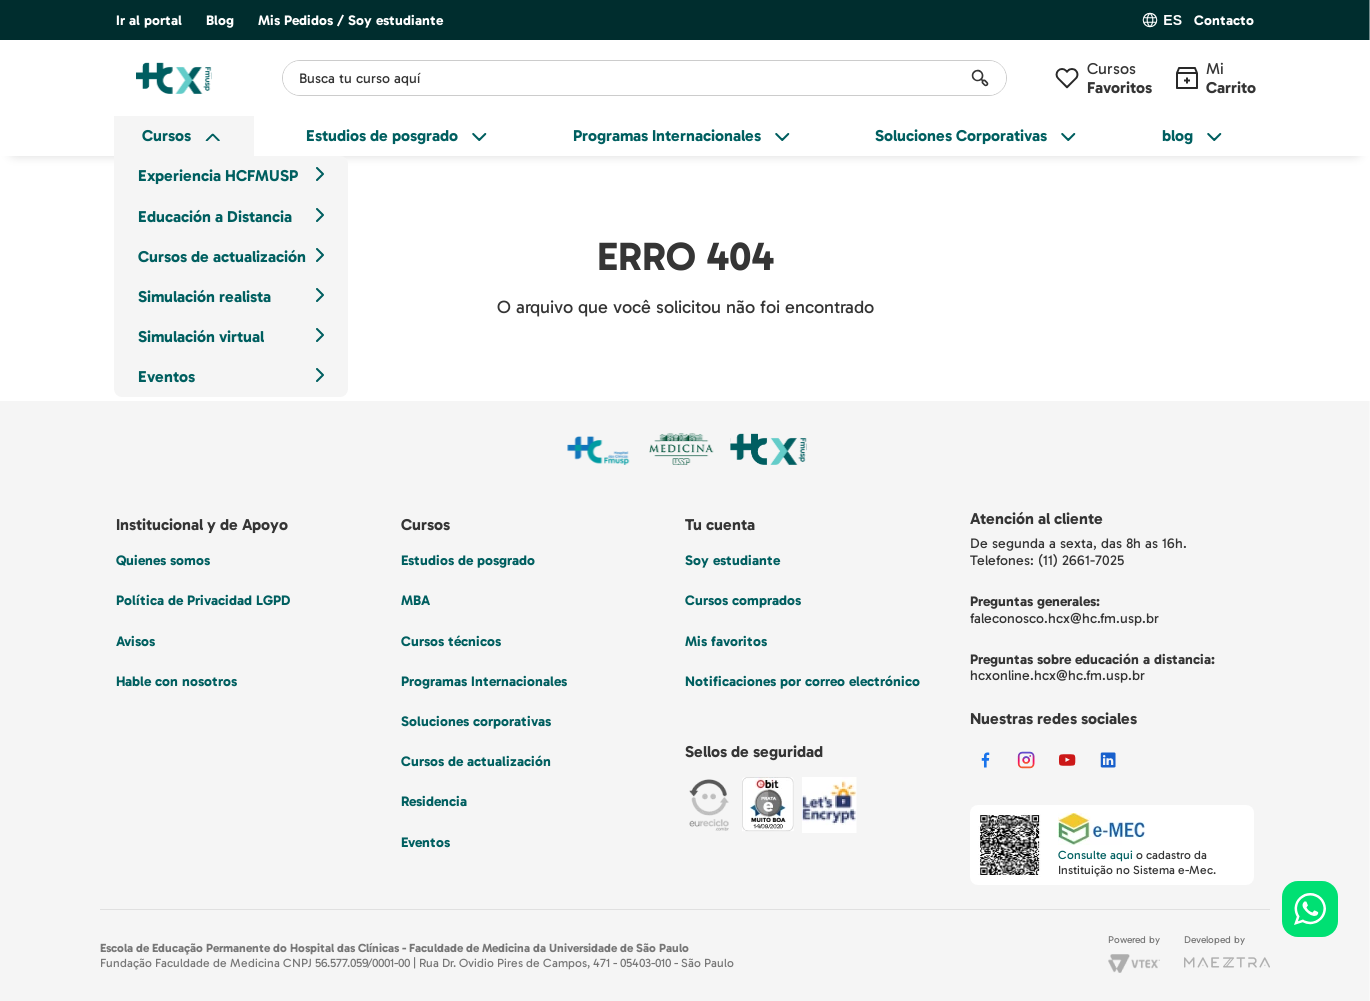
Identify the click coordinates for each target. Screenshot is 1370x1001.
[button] (1224, 21)
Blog (220, 20)
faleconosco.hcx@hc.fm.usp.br (1064, 618)
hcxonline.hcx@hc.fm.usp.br (1057, 675)
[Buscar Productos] (980, 78)
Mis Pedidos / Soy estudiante (350, 20)
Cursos (1119, 78)
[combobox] (644, 78)
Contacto (1224, 21)
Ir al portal (149, 20)
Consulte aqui (1095, 855)
